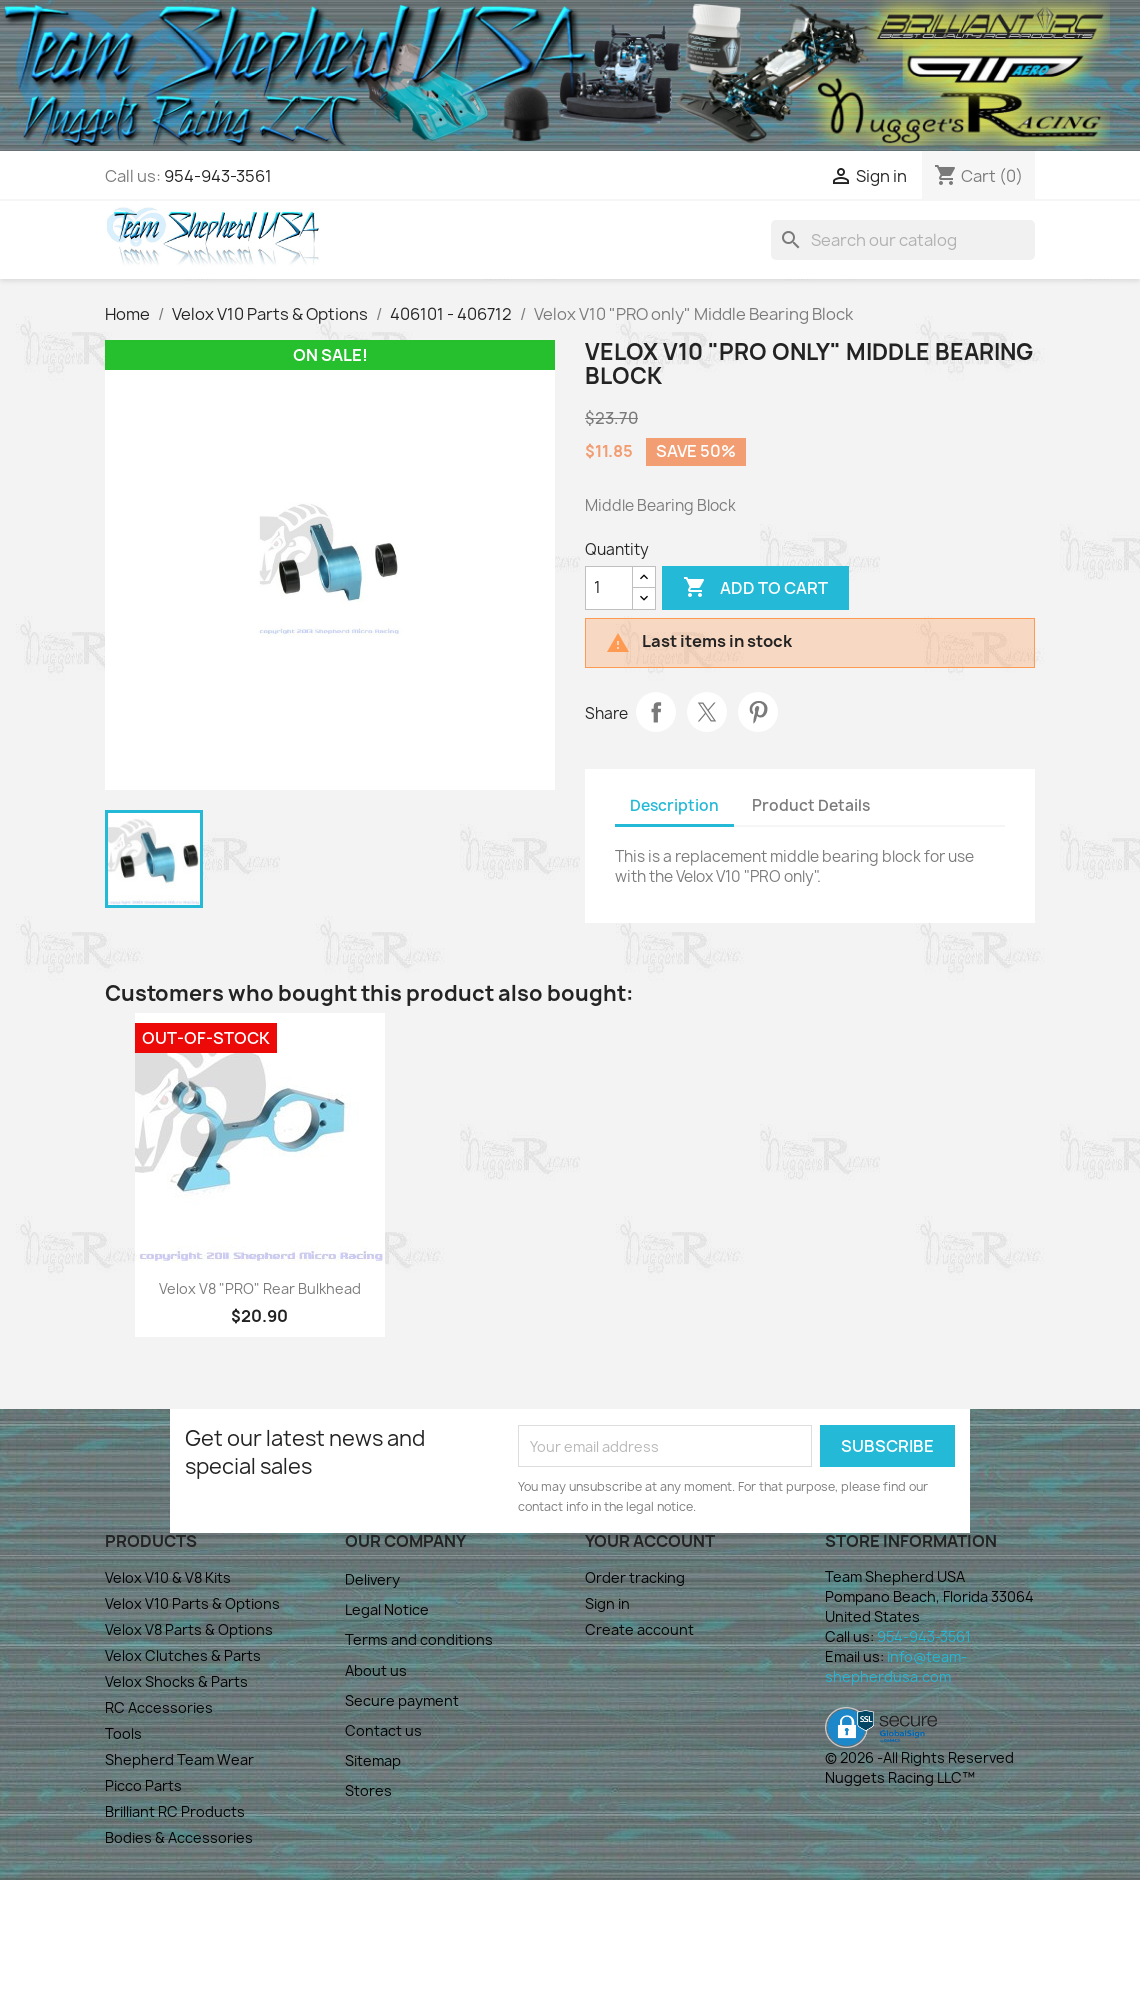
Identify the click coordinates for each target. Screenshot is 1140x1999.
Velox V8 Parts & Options (189, 1629)
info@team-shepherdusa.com (896, 1666)
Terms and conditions (419, 1639)
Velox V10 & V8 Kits (168, 1577)
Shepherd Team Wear (179, 1759)
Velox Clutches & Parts (183, 1655)
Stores (368, 1790)
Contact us (383, 1730)
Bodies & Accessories (179, 1837)
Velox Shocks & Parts (176, 1681)
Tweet (707, 712)
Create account (639, 1629)
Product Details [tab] (811, 805)
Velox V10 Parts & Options (192, 1603)
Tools (123, 1733)
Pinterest (758, 712)
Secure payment (402, 1700)
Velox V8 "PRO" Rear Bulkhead (260, 1288)
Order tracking (635, 1577)
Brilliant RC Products (175, 1811)
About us (376, 1670)
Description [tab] (674, 805)
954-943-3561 (218, 176)
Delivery (372, 1579)
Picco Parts (143, 1785)
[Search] (903, 240)
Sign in (607, 1603)
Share (656, 712)
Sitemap (373, 1760)
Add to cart (755, 588)
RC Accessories (159, 1707)
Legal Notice (387, 1609)
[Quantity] (609, 588)
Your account (650, 1541)
